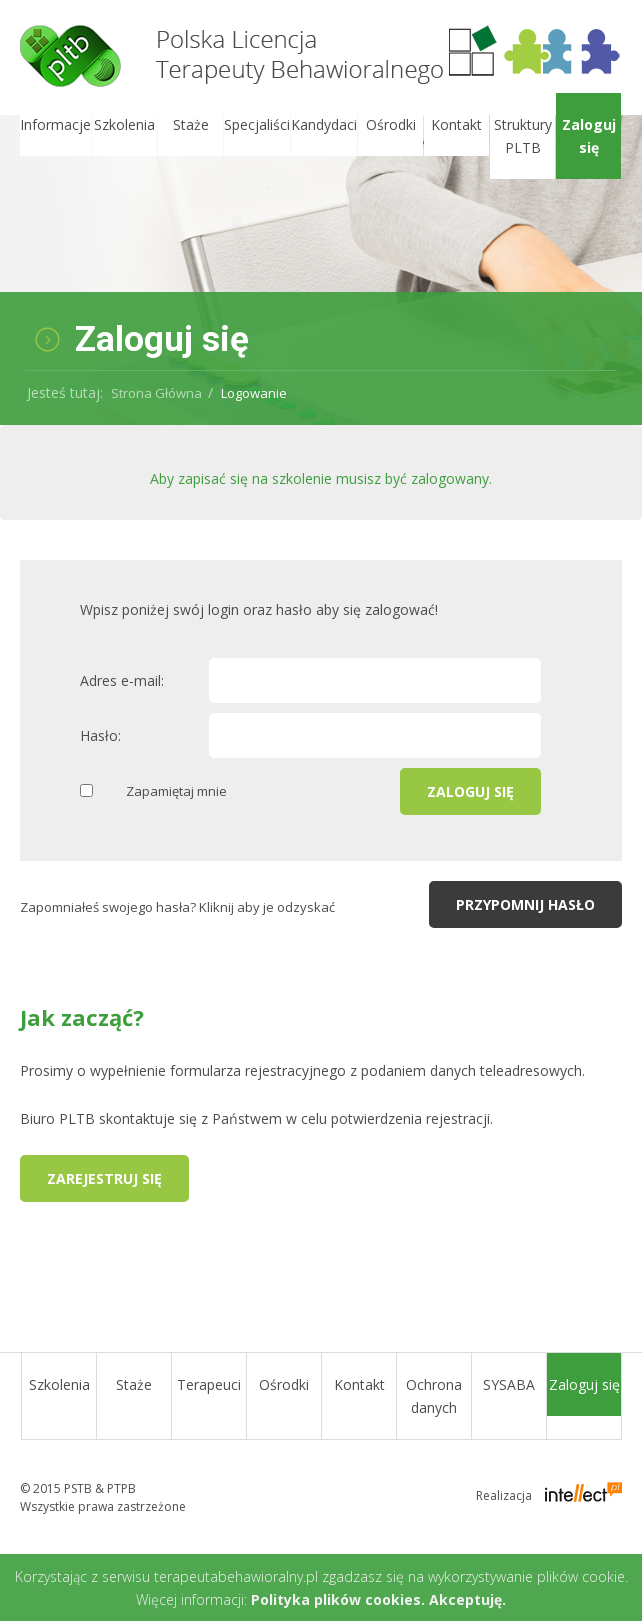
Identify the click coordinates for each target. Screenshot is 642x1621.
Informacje (55, 124)
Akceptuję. (467, 1599)
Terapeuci (209, 1384)
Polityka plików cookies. (338, 1599)
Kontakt (456, 124)
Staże (191, 124)
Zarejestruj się (104, 1178)
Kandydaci (324, 124)
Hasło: (100, 735)
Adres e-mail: (122, 680)
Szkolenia (124, 124)
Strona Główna (156, 393)
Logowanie (254, 393)
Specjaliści (257, 124)
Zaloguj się (589, 136)
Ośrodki (391, 124)
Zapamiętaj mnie (176, 791)
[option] (321, 270)
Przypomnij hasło (525, 904)
